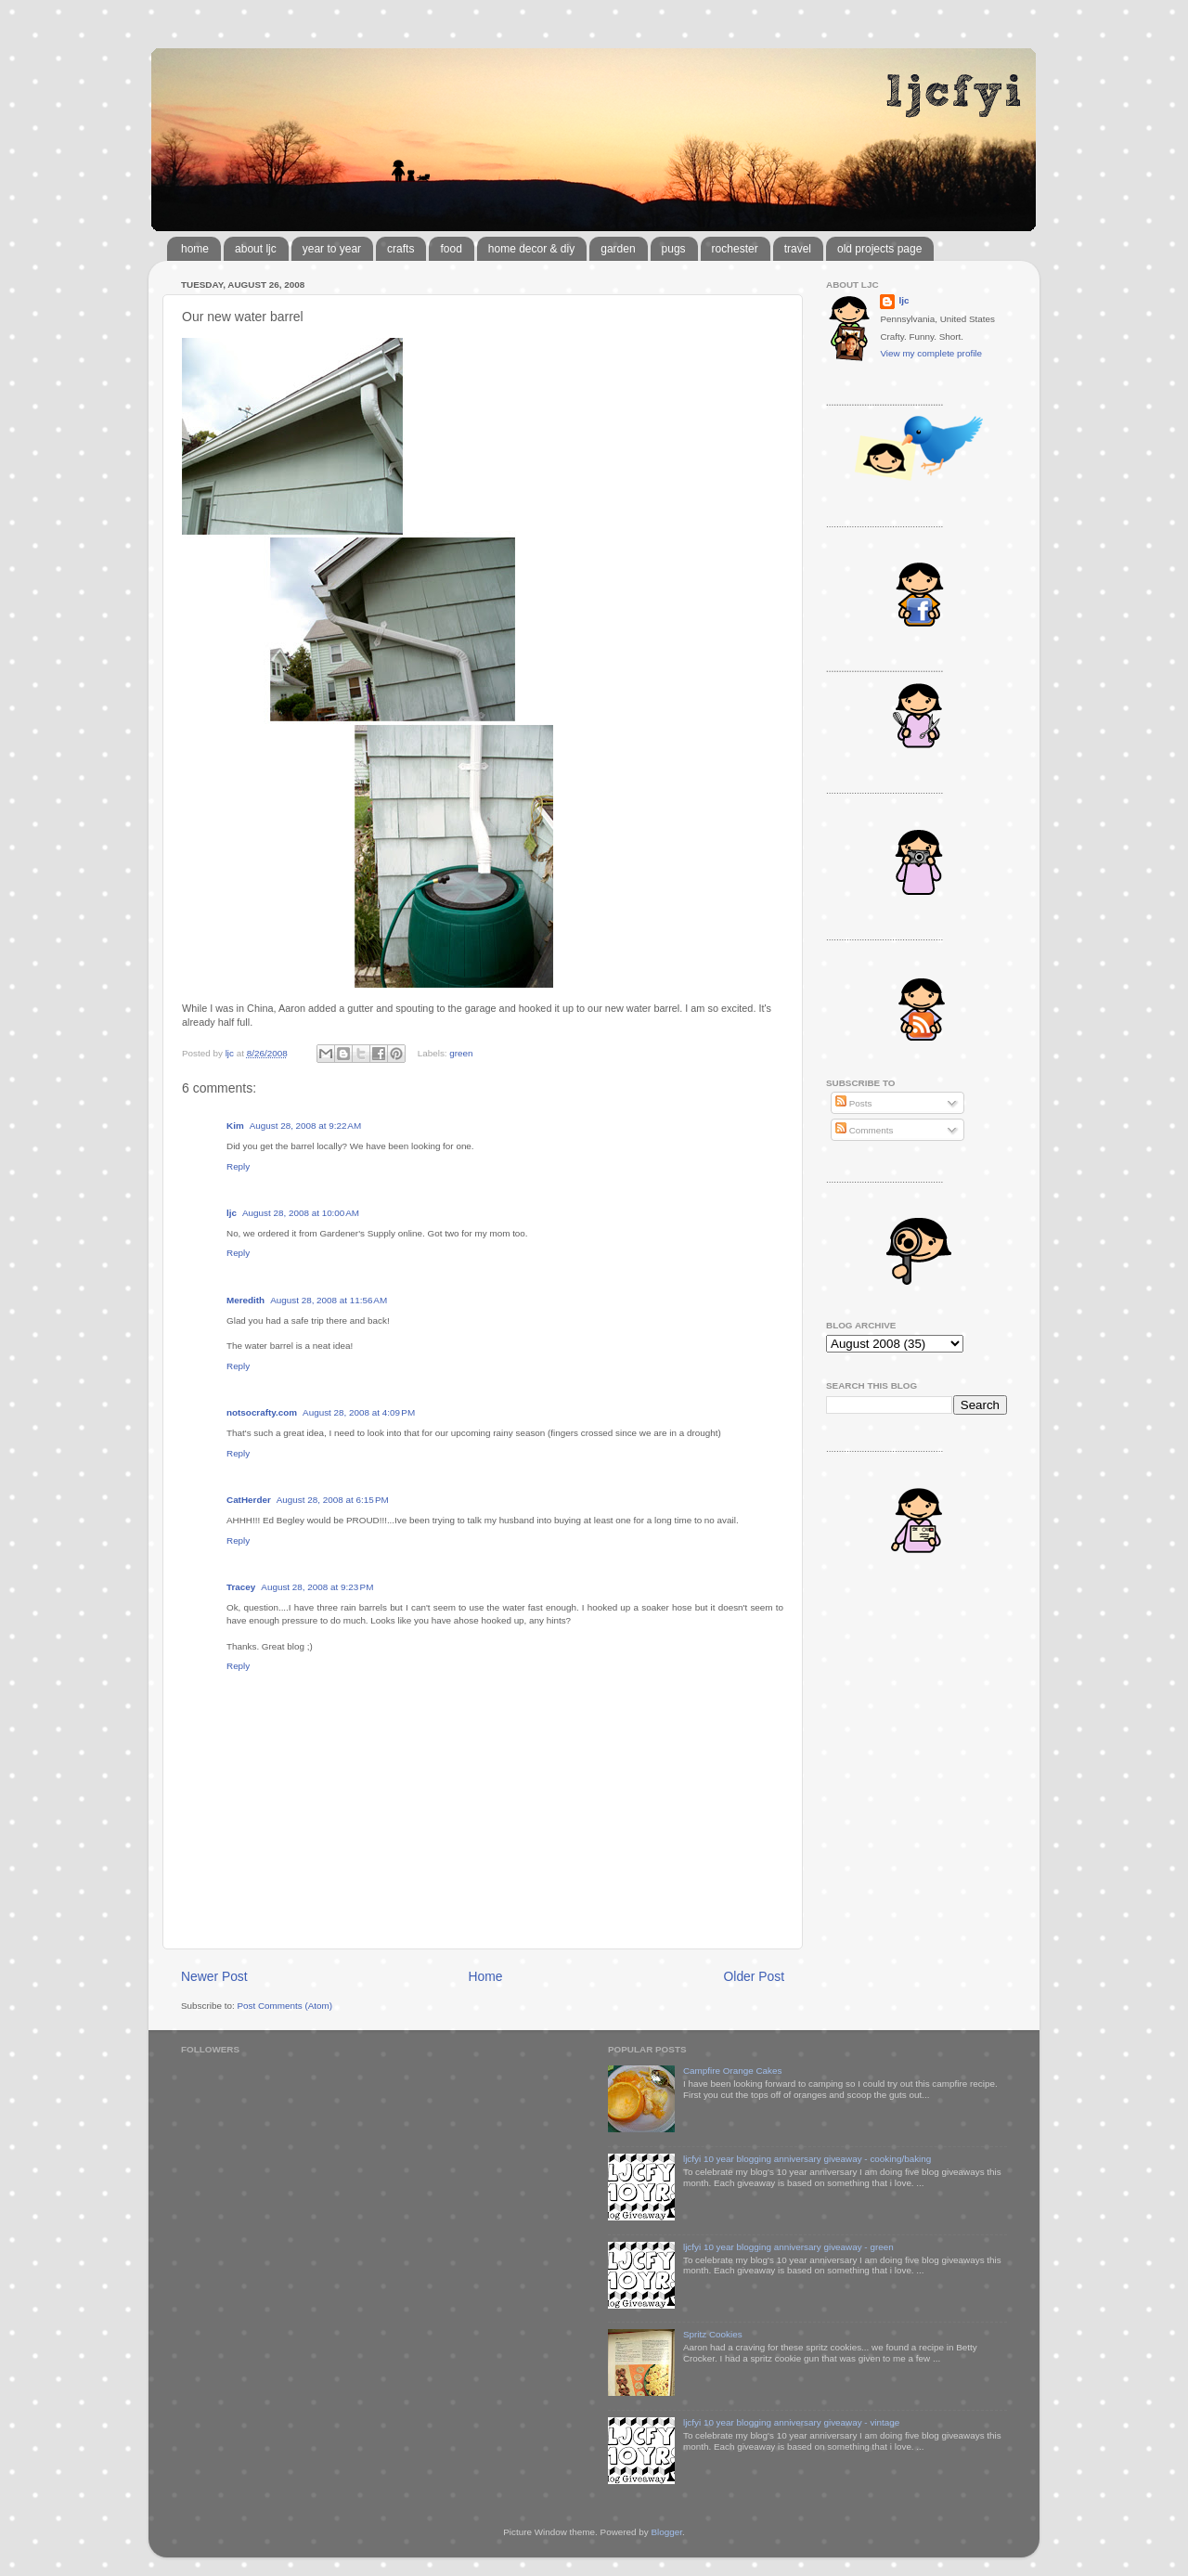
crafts (400, 248)
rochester (735, 248)
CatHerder (248, 1500)
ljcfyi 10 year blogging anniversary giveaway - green (788, 2247)
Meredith (245, 1300)
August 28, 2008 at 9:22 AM (306, 1125)
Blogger (666, 2532)
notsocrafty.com (261, 1412)
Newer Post (214, 1976)
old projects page (879, 248)
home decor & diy (531, 248)
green (460, 1053)
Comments (864, 1130)
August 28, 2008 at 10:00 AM (300, 1213)
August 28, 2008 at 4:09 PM (359, 1412)
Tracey (240, 1587)
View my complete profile (931, 353)
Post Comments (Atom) (284, 2005)
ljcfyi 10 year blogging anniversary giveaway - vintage (791, 2422)
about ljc (256, 248)
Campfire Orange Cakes (732, 2070)
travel (797, 248)
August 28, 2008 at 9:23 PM (317, 1587)
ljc (231, 1213)
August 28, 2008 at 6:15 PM (333, 1500)
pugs (674, 248)
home (195, 248)
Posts (853, 1103)
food (450, 248)
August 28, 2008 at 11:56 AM (328, 1300)
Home (486, 1976)
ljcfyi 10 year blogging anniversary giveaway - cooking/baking (807, 2159)
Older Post (754, 1976)
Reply (238, 1166)
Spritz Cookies (712, 2334)
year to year (332, 248)
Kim (235, 1125)
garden (617, 248)
